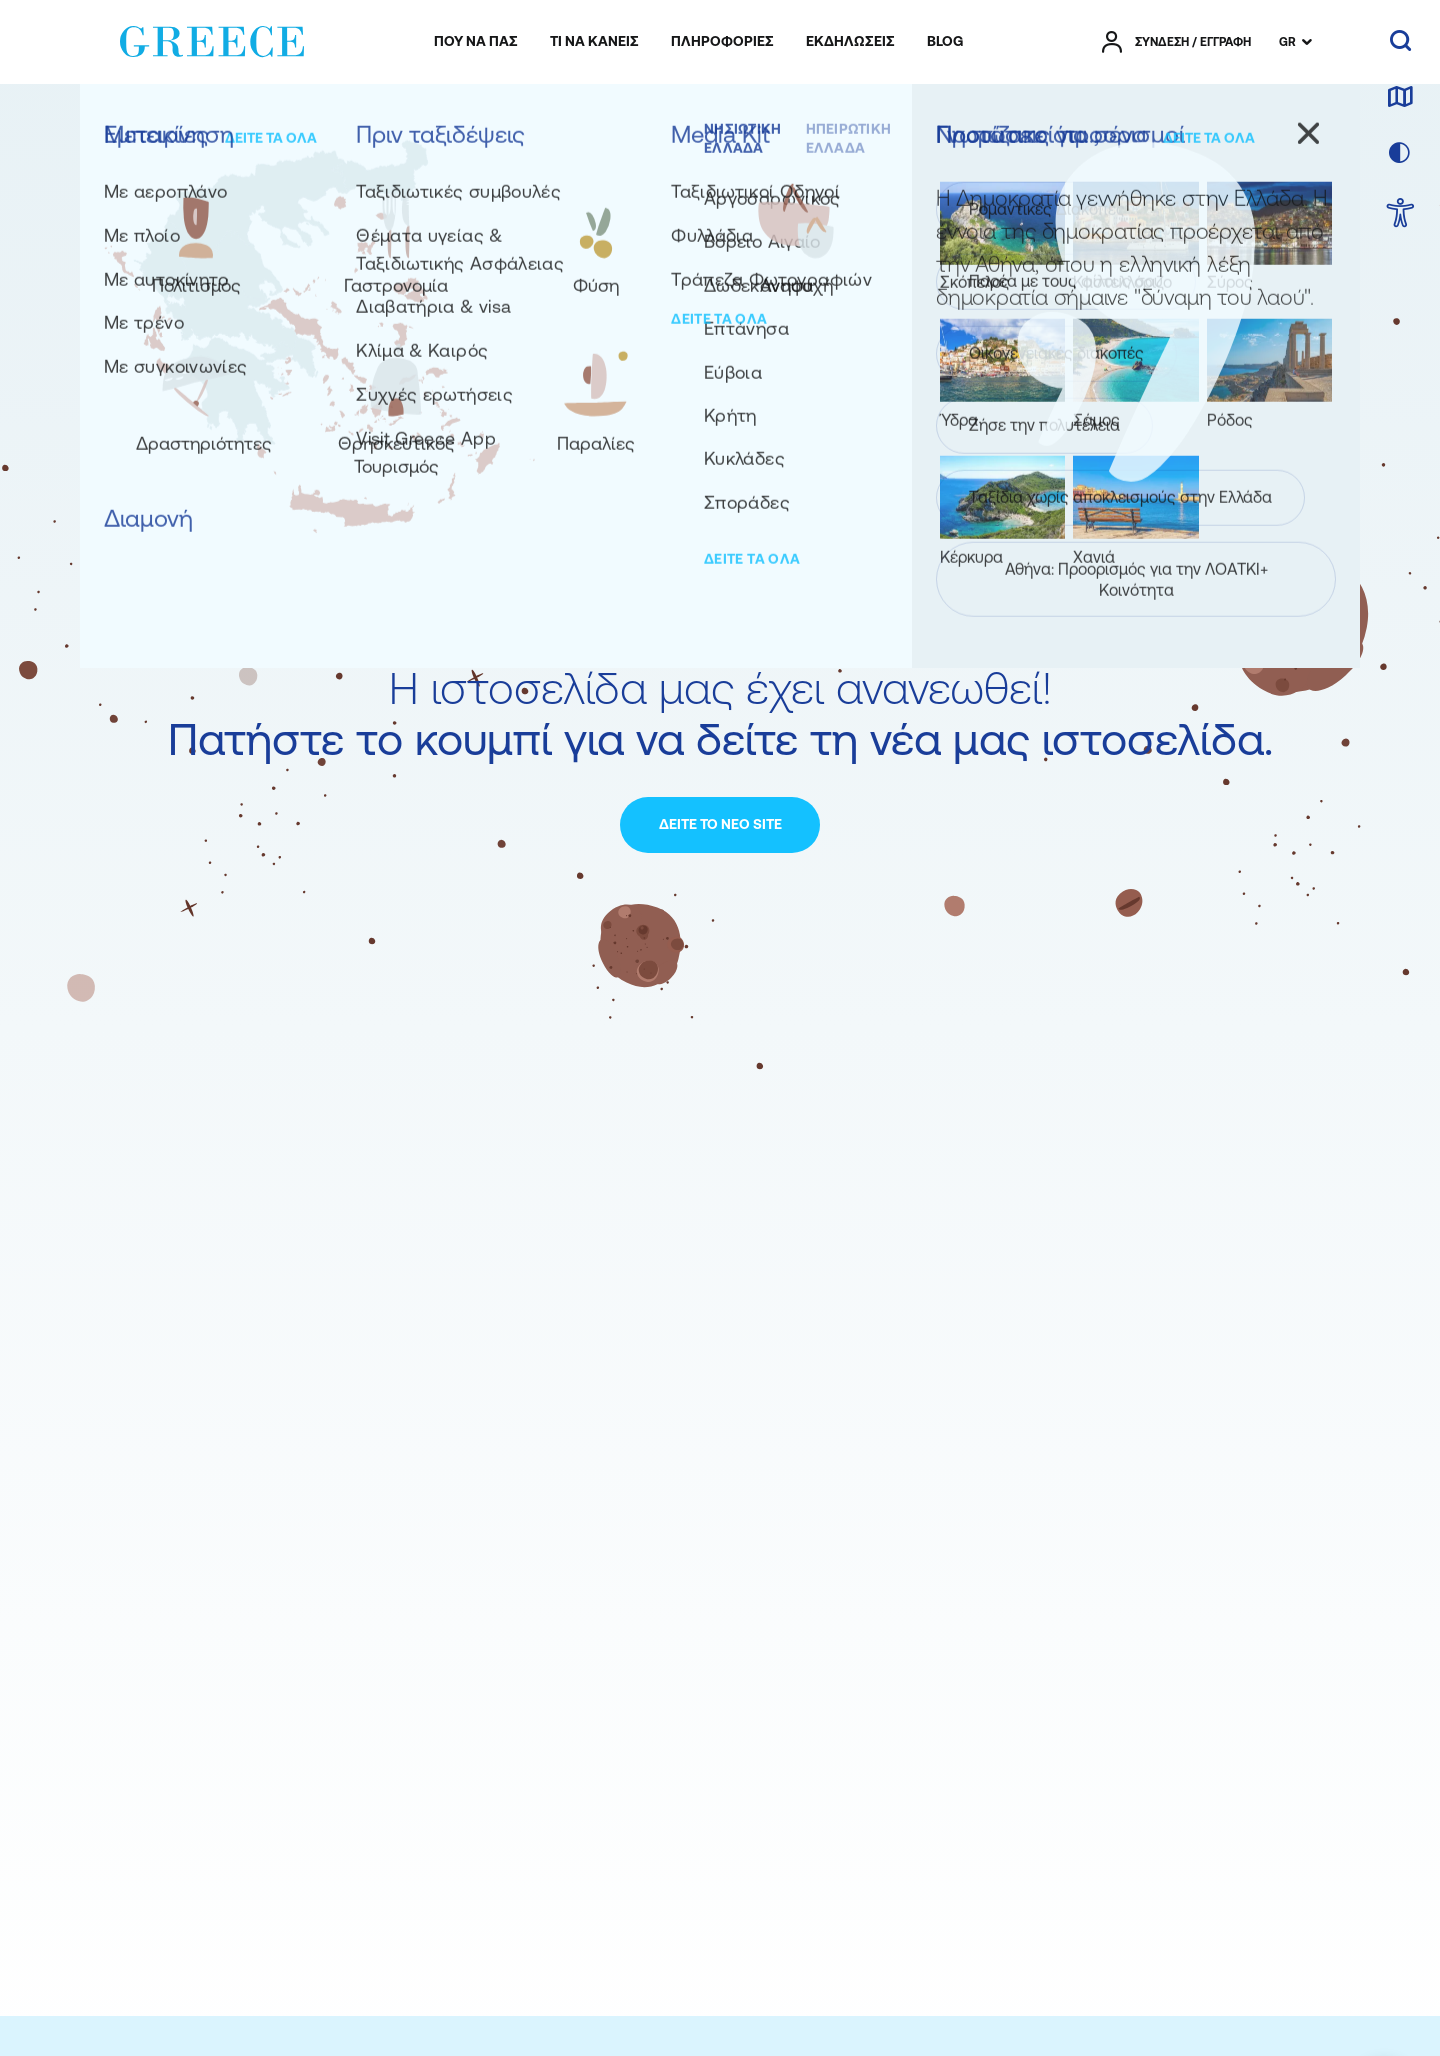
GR (1287, 42)
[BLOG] (945, 42)
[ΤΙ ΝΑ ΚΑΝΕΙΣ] (594, 42)
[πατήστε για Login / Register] (1176, 42)
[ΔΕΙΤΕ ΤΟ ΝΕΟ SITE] (720, 825)
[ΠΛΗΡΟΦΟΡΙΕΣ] (722, 42)
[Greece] (212, 38)
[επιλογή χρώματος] (1400, 154)
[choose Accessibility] (1400, 214)
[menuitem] (476, 42)
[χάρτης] (1400, 98)
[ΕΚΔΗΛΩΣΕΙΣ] (850, 42)
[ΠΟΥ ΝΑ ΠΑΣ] (476, 42)
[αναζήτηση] (1400, 42)
